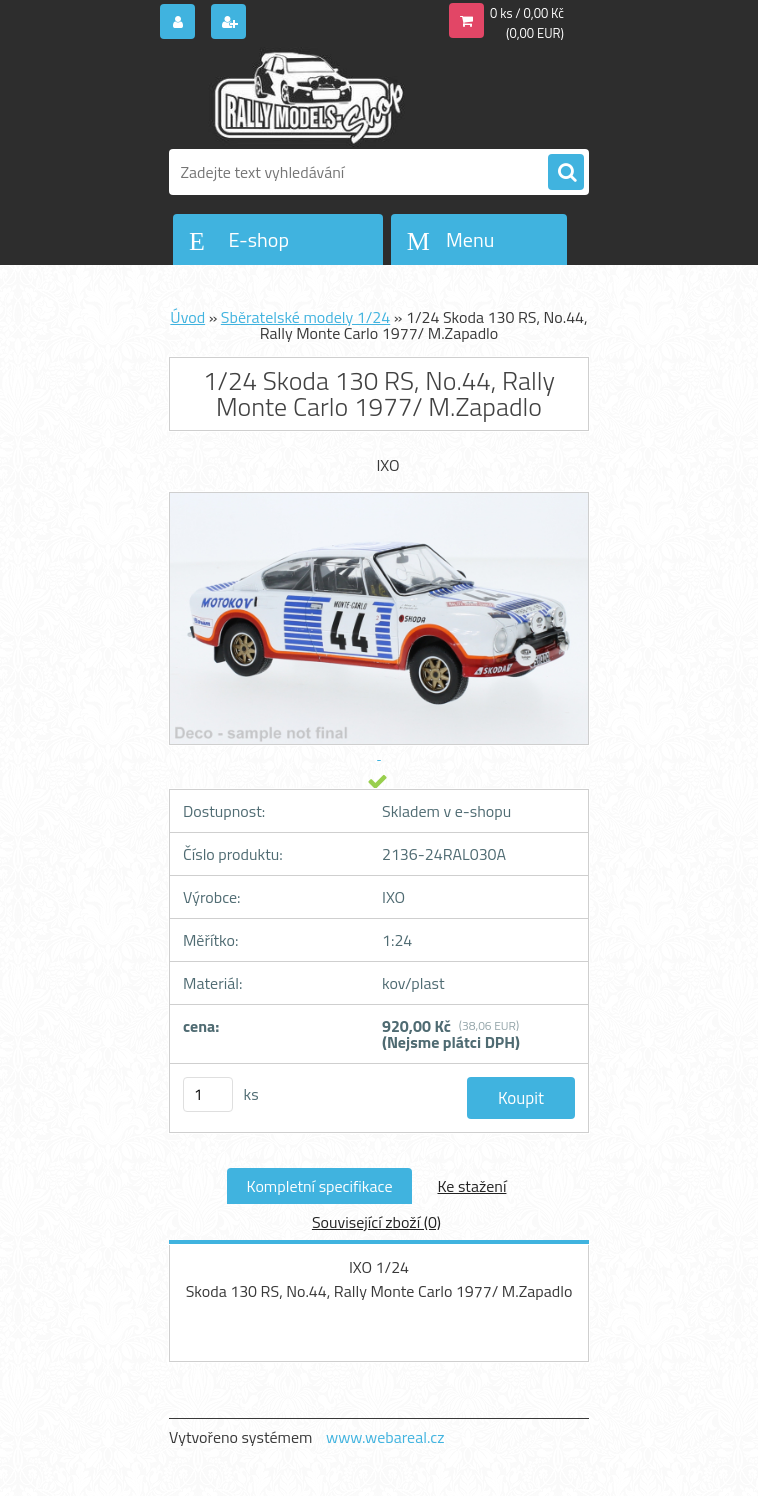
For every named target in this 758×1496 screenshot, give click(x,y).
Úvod (187, 317)
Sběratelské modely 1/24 (305, 317)
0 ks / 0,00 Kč (527, 13)
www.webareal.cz (385, 1437)
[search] (566, 173)
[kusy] (208, 1094)
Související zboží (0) (376, 1222)
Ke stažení (471, 1186)
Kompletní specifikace (320, 1186)
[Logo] (306, 97)
